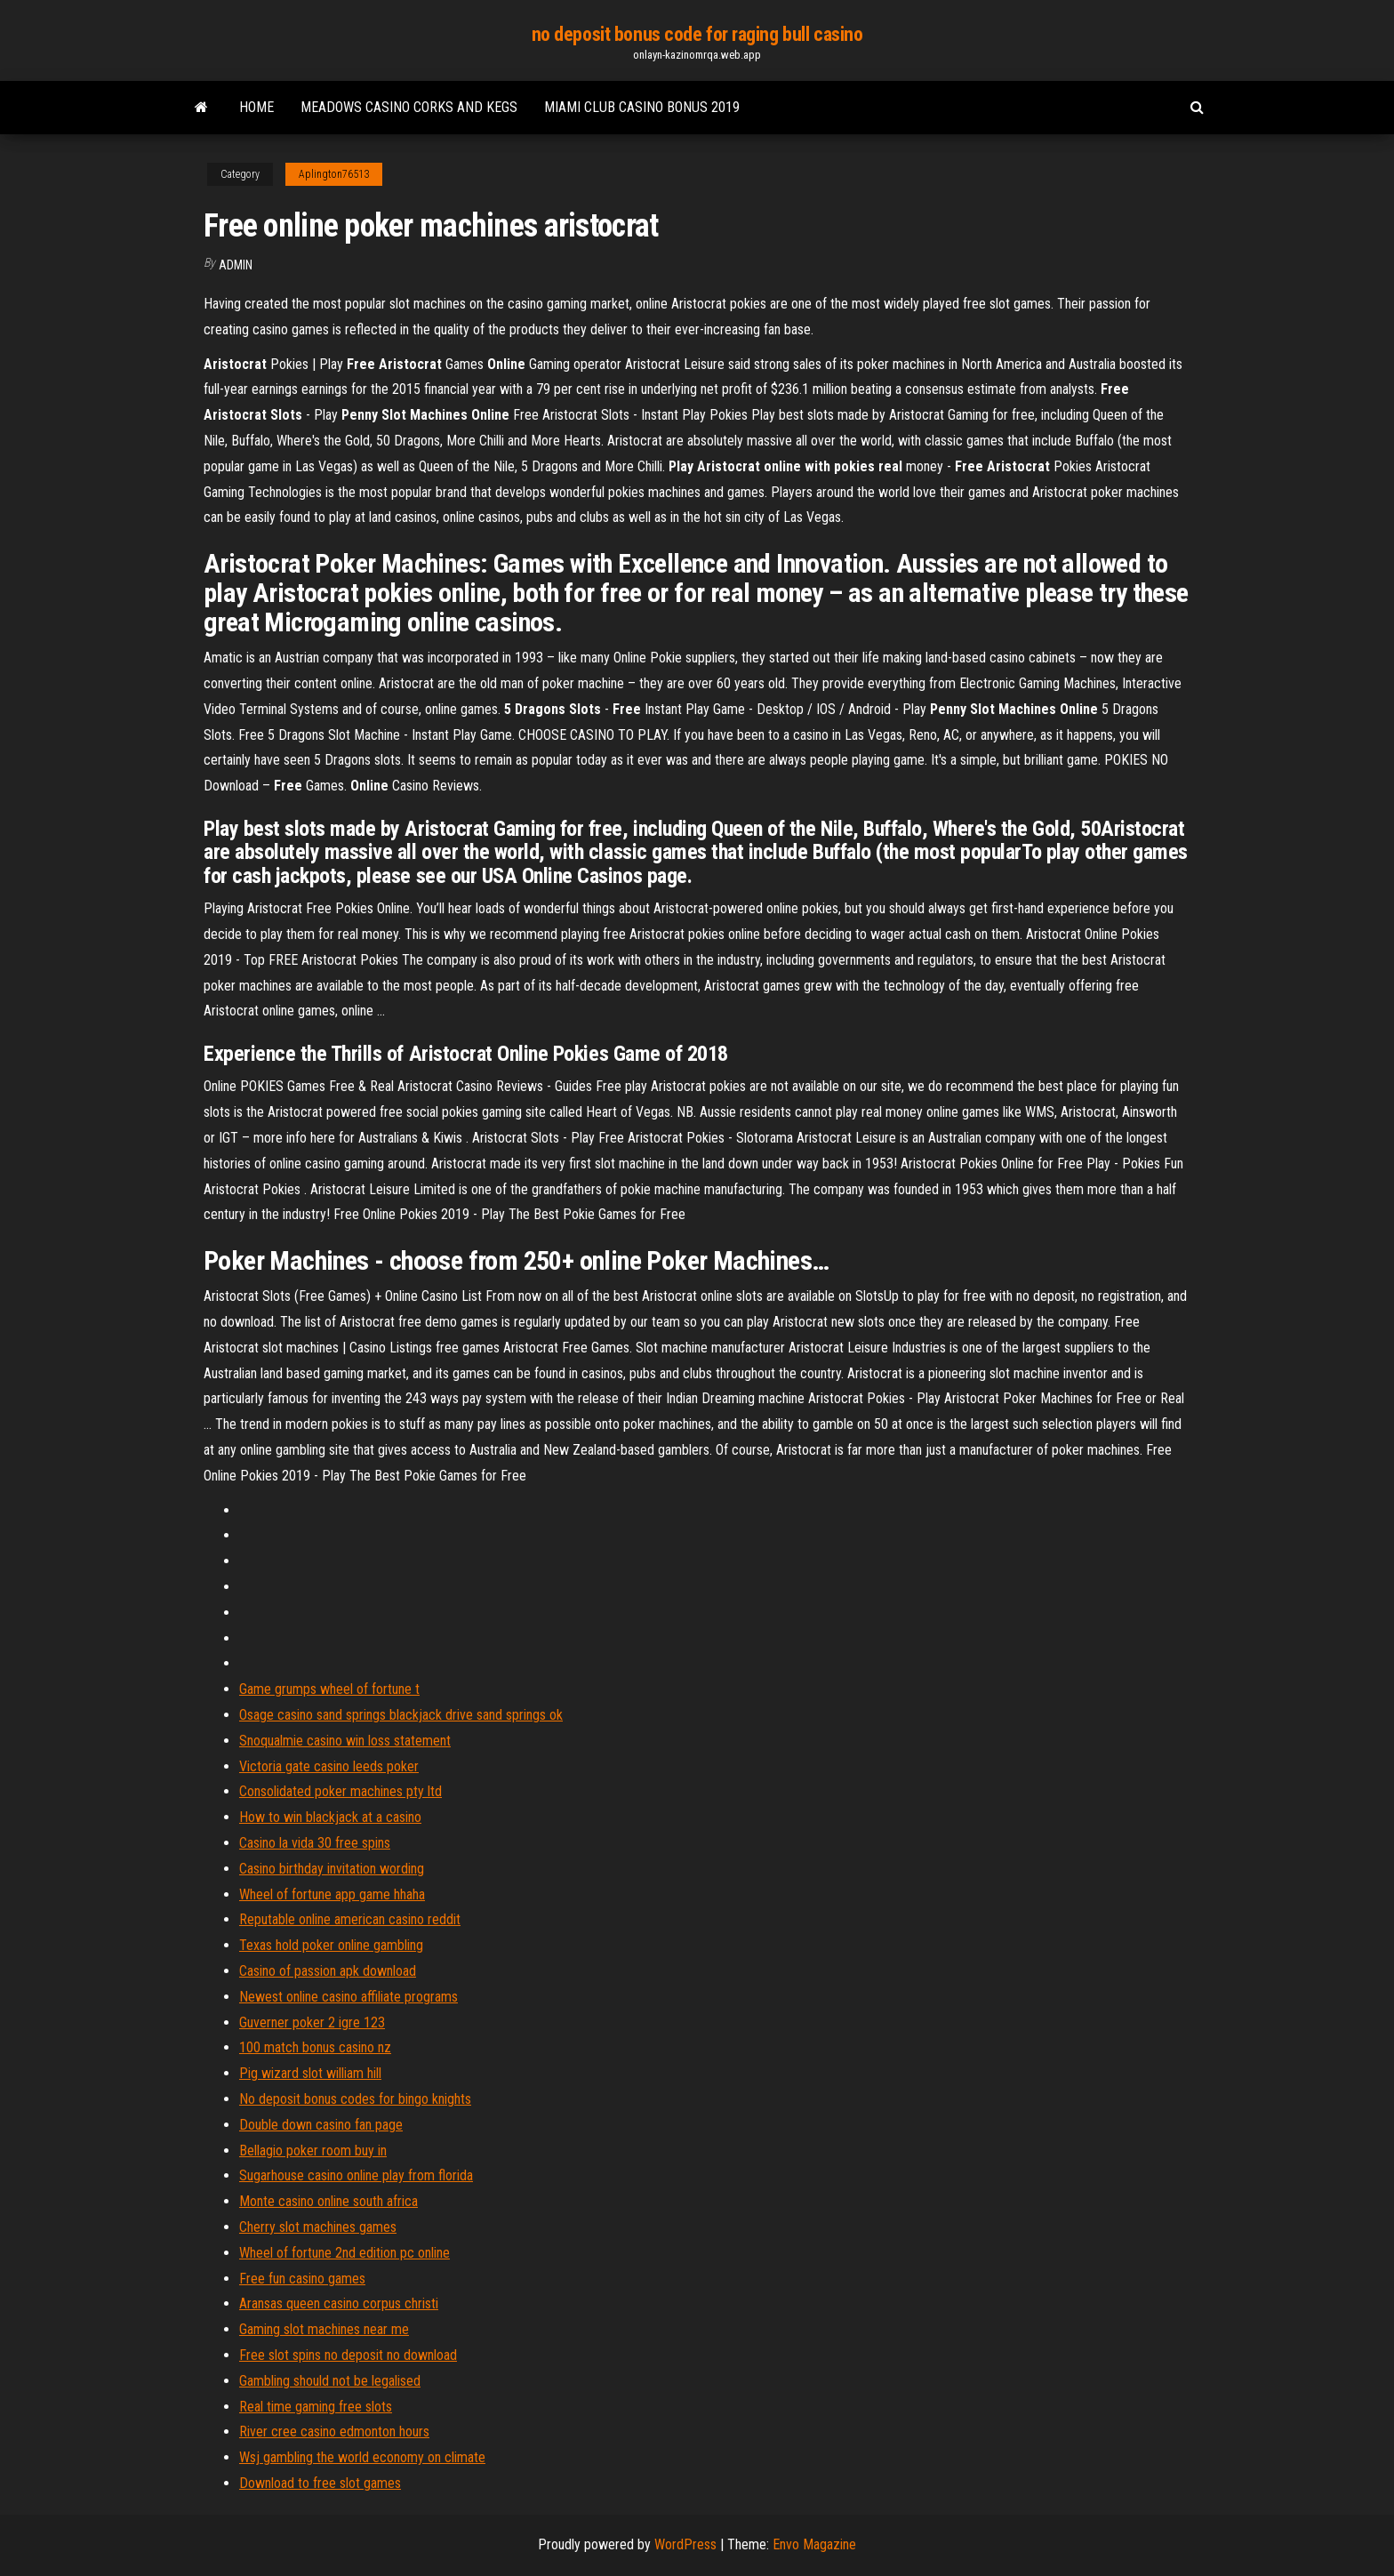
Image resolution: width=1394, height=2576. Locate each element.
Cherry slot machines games (318, 2227)
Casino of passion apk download (327, 1970)
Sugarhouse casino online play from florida (356, 2175)
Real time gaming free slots (315, 2406)
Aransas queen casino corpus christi (338, 2303)
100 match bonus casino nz (315, 2047)
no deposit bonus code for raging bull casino (697, 34)
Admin (235, 265)
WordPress (685, 2544)
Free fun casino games (302, 2278)
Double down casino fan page (321, 2124)
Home (256, 107)
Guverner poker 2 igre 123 (312, 2022)
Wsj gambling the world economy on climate (362, 2457)
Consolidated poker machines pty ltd (340, 1791)
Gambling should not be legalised (330, 2380)
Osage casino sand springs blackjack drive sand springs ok (401, 1714)
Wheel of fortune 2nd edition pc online (344, 2252)
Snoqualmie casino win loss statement (345, 1740)
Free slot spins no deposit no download (348, 2355)
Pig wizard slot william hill (310, 2073)
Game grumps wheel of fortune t (329, 1689)
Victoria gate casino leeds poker (329, 1766)
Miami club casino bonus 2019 (642, 107)
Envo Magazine (814, 2544)
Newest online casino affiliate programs (348, 1996)
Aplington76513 (334, 174)
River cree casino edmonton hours (334, 2431)
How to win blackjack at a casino (330, 1817)
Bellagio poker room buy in (313, 2150)
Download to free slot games (320, 2483)
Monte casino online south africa (328, 2201)
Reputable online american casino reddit (350, 1919)
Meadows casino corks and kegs (408, 107)
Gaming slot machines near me (324, 2329)
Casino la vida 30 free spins (314, 1842)
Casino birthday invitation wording (331, 1868)
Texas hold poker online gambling (331, 1945)
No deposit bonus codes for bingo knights (355, 2098)
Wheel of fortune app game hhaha (332, 1894)
